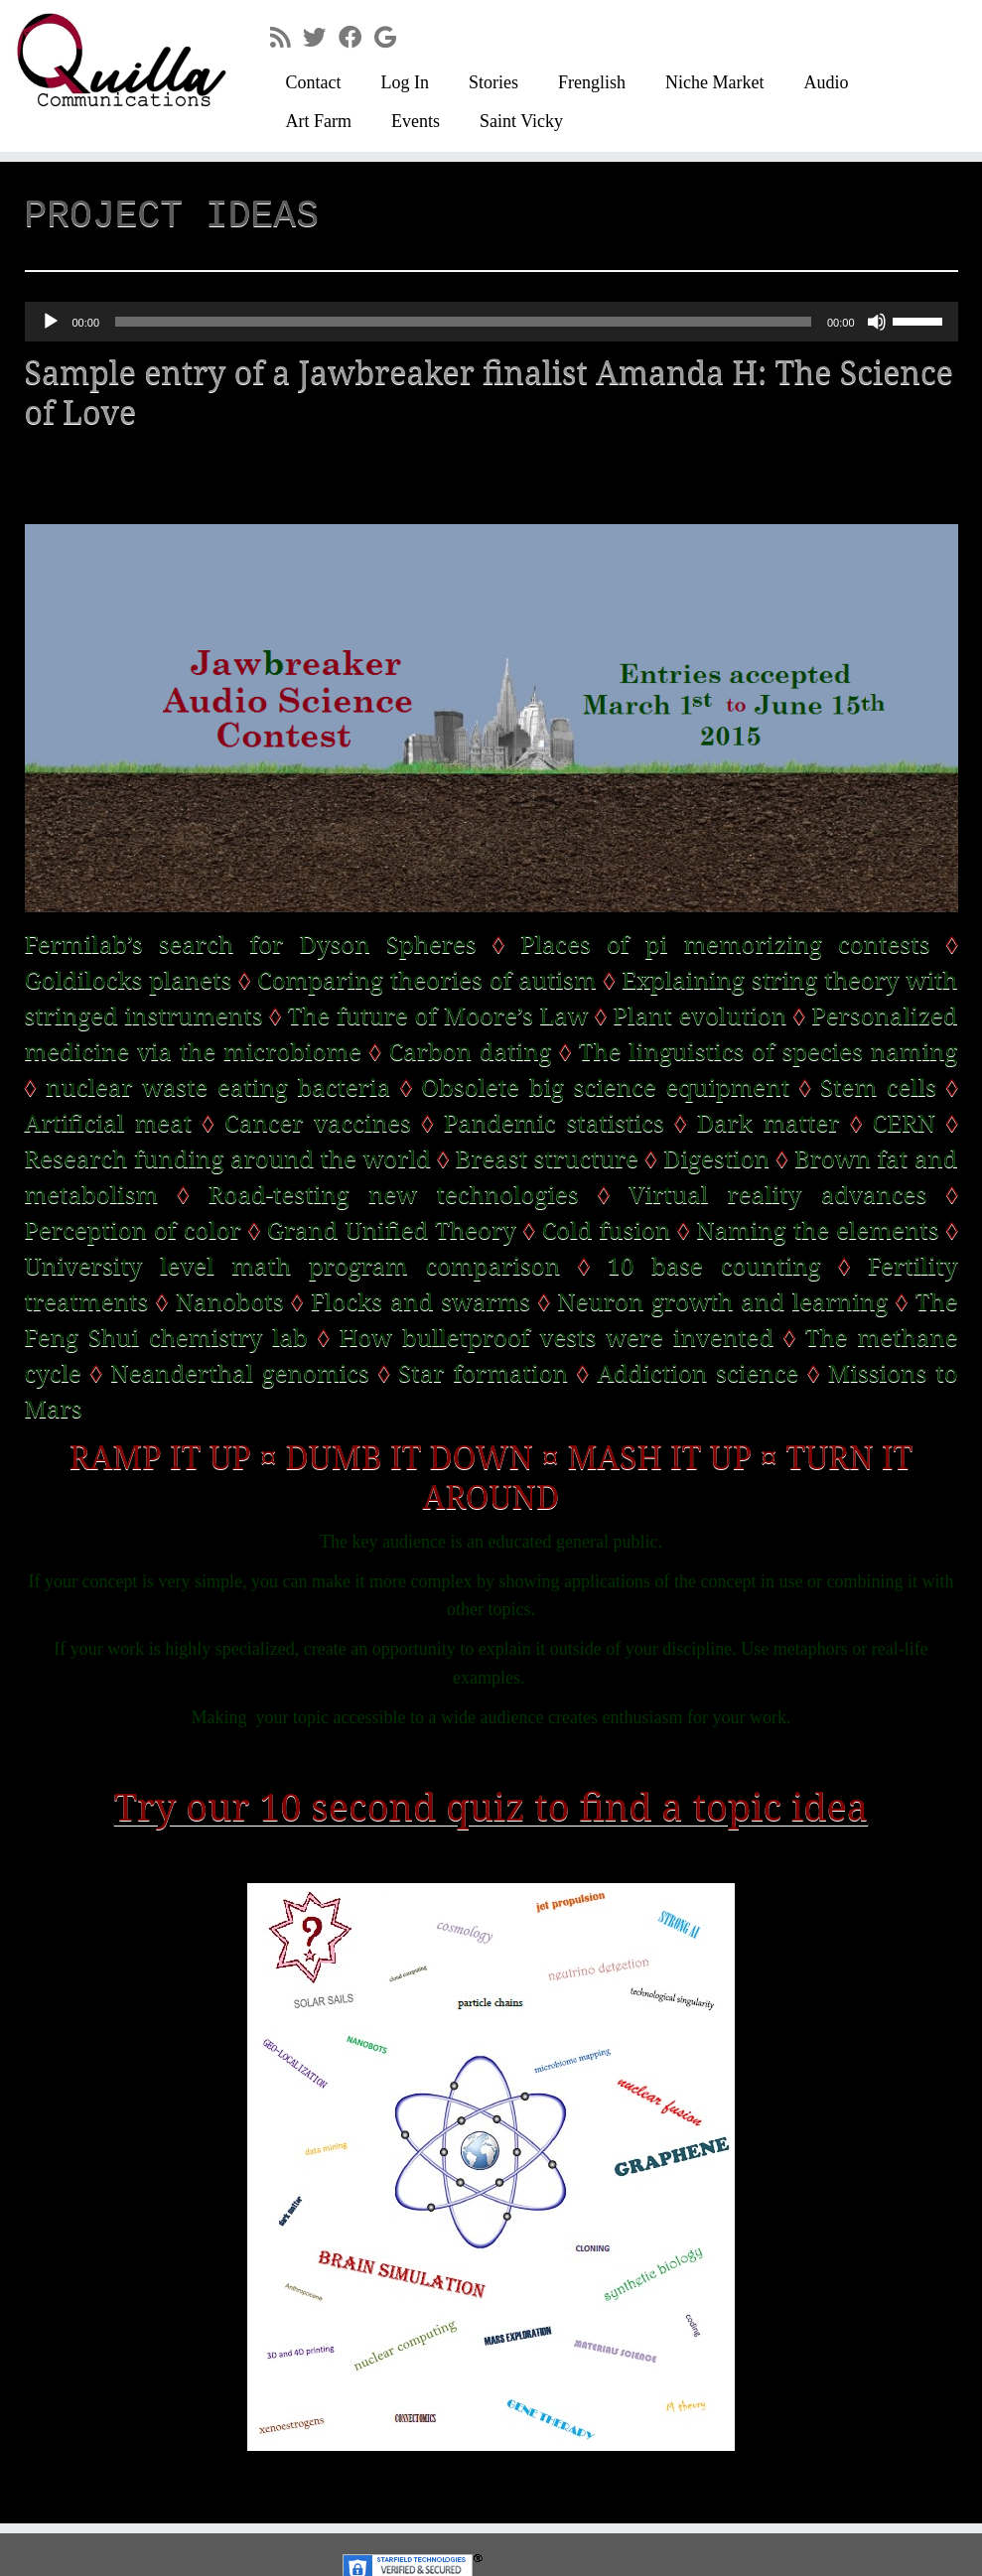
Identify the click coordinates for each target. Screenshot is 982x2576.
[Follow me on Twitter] (321, 38)
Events (415, 121)
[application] (491, 321)
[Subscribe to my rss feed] (286, 38)
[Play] (51, 322)
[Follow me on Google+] (391, 38)
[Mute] (877, 322)
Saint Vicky (521, 121)
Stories (493, 82)
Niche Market (714, 82)
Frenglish (592, 82)
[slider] (463, 322)
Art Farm (318, 121)
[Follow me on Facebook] (356, 38)
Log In (404, 82)
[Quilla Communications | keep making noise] (114, 59)
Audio (825, 82)
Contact (313, 82)
